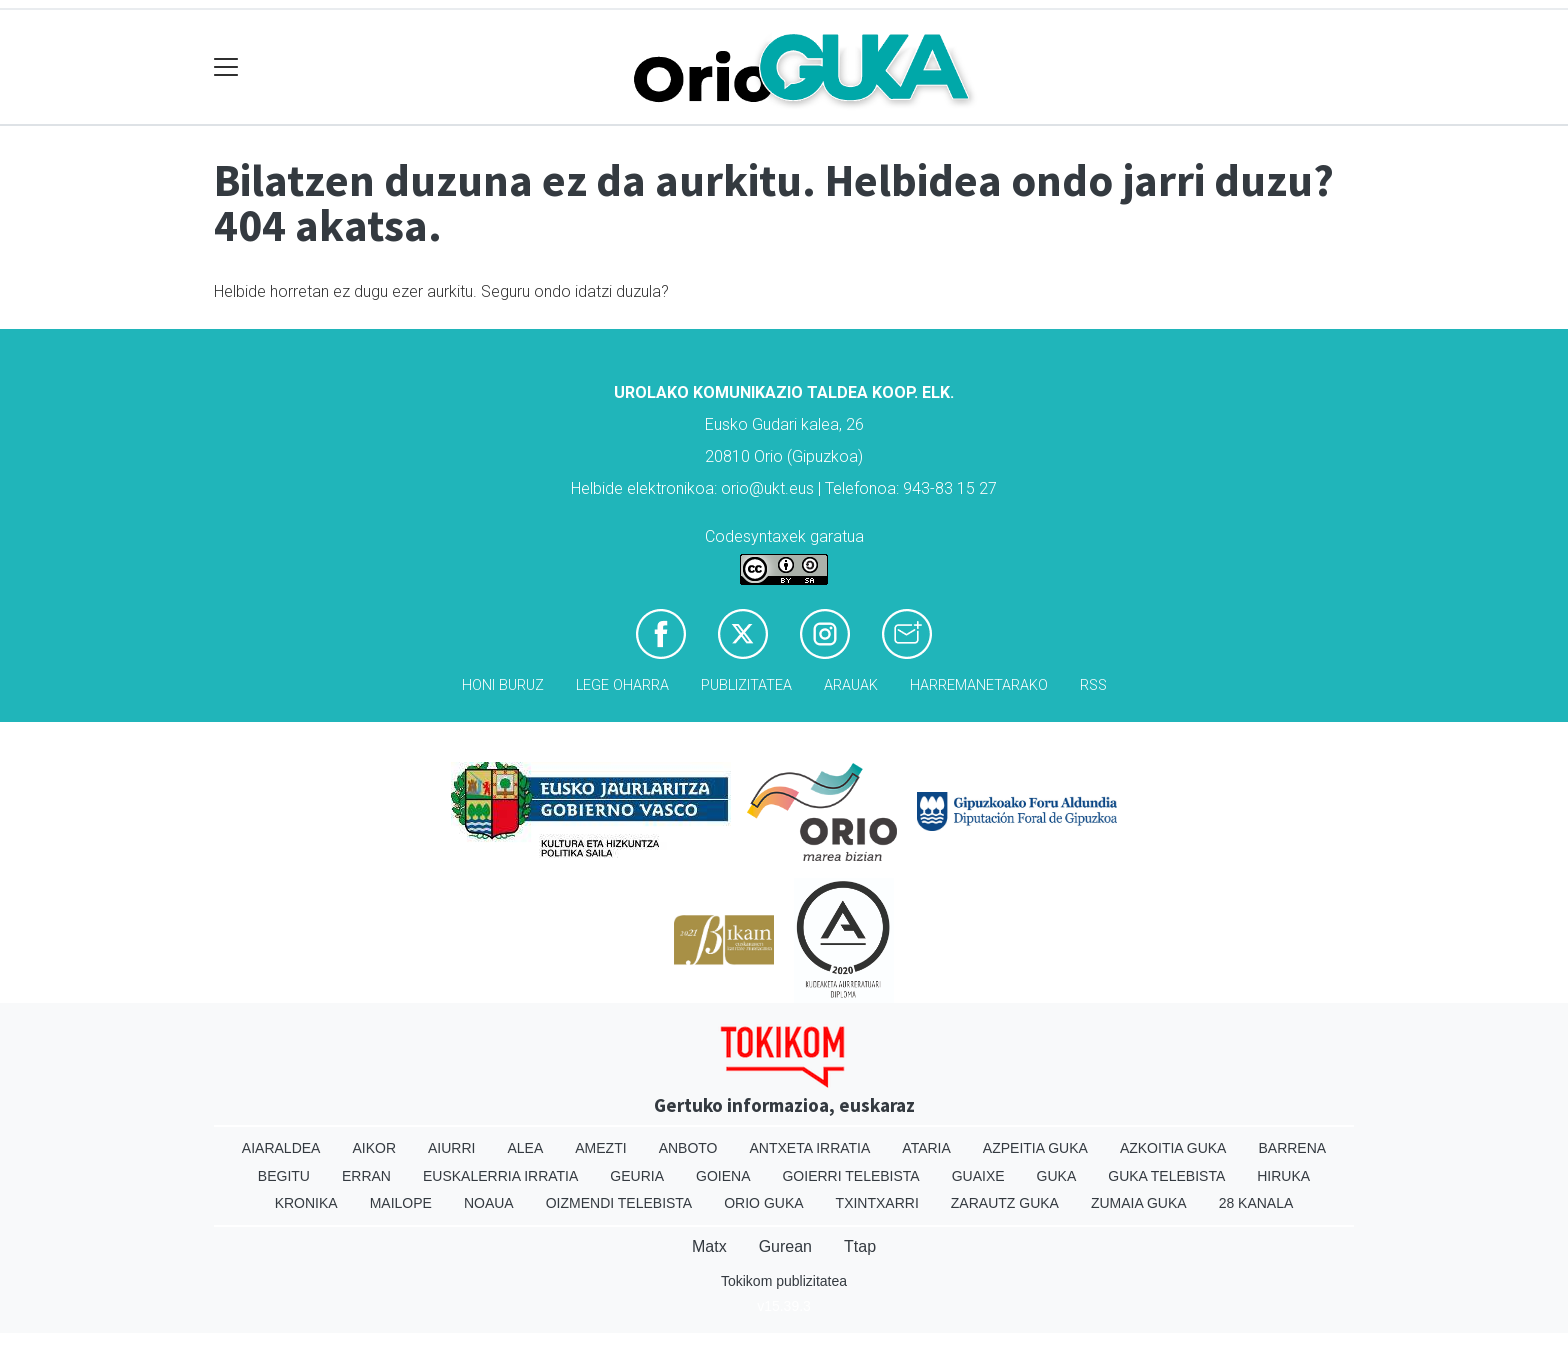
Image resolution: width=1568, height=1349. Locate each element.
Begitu (284, 1176)
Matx (709, 1246)
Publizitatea (746, 685)
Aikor (374, 1148)
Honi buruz (503, 685)
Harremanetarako (979, 685)
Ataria (926, 1148)
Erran (366, 1176)
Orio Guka (763, 1203)
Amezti (600, 1148)
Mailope (401, 1203)
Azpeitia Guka (1035, 1148)
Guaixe (978, 1176)
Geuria (637, 1176)
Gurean (785, 1246)
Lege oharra (622, 685)
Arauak (851, 685)
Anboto (688, 1148)
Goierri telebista (850, 1176)
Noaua (489, 1203)
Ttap (860, 1246)
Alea (525, 1148)
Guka (1057, 1176)
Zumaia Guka (1139, 1203)
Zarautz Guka (1005, 1203)
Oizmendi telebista (619, 1203)
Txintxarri (877, 1203)
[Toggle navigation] (226, 67)
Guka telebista (1166, 1176)
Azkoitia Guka (1173, 1148)
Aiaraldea (281, 1148)
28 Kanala (1256, 1203)
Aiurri (451, 1148)
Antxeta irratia (810, 1148)
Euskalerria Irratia (500, 1176)
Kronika (306, 1203)
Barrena (1292, 1148)
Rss (1093, 685)
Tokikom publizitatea (784, 1281)
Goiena (723, 1176)
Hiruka (1283, 1176)
